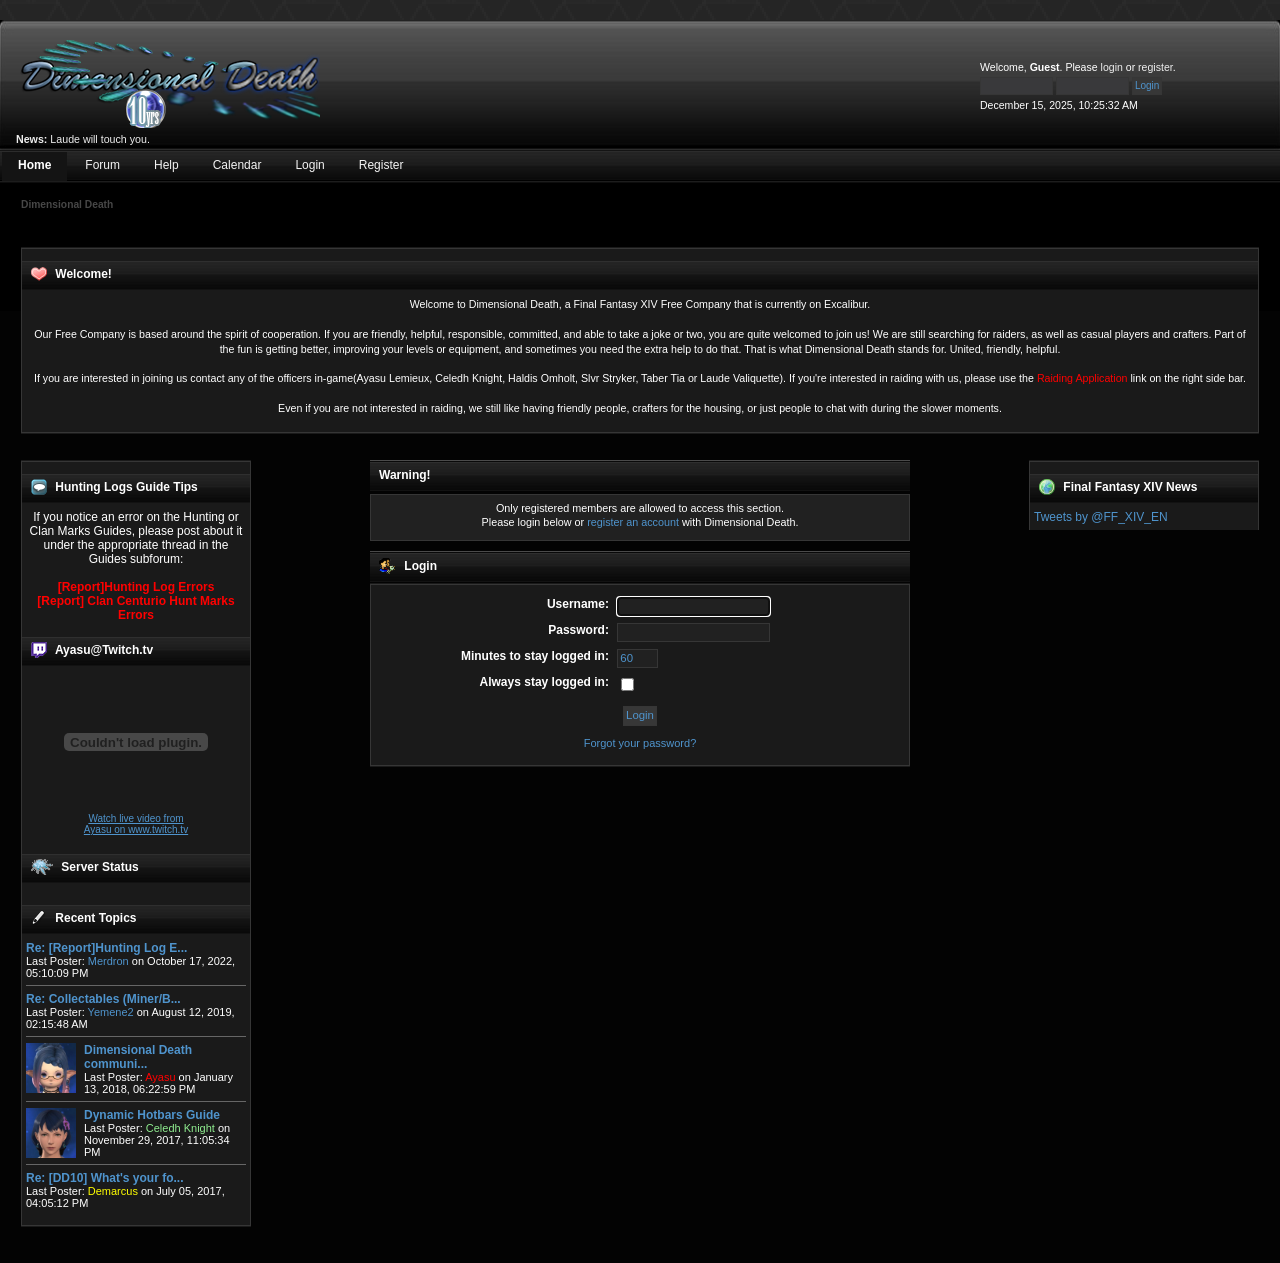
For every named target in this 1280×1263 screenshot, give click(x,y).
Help (166, 165)
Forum (102, 165)
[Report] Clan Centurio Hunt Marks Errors (135, 608)
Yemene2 (111, 1012)
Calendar (237, 165)
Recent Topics (95, 918)
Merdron (108, 961)
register (1155, 67)
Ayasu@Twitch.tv (104, 650)
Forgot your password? (640, 743)
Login (309, 165)
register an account (633, 522)
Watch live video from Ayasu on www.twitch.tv (136, 824)
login (1112, 67)
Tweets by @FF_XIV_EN (1101, 517)
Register (381, 165)
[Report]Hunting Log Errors (136, 587)
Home (34, 165)
